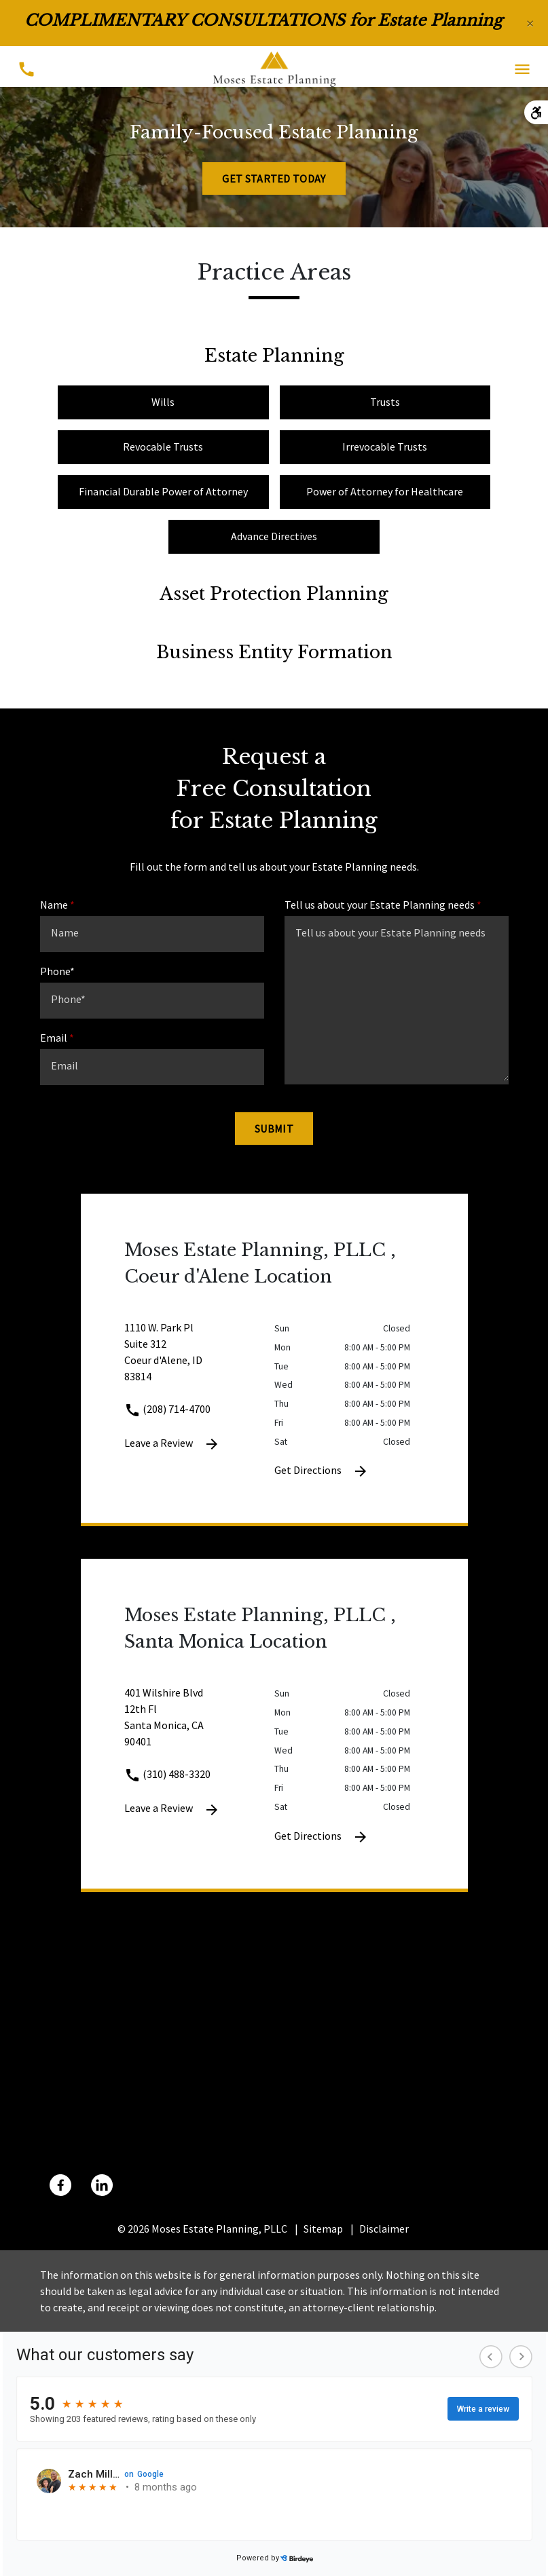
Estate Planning (274, 355)
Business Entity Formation (274, 652)
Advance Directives (274, 536)
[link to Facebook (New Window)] (60, 2185)
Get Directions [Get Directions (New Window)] (321, 1471)
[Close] (530, 23)
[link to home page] (274, 68)
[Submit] (274, 1128)
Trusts (385, 402)
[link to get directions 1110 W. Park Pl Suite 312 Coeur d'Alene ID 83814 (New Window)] (199, 1360)
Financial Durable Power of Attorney (163, 491)
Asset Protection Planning (274, 594)
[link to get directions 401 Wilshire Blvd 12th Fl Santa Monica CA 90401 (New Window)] (199, 1725)
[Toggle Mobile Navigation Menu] (522, 69)
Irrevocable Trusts (384, 446)
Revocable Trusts (163, 446)
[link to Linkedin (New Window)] (102, 2185)
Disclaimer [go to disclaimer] (384, 2228)
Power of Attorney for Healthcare (384, 491)
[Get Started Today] (273, 178)
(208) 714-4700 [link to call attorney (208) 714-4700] (167, 1409)
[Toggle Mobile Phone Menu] (26, 69)
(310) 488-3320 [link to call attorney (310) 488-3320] (167, 1774)
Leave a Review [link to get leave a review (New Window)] (172, 1444)
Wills (163, 402)
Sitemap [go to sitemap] (323, 2228)
